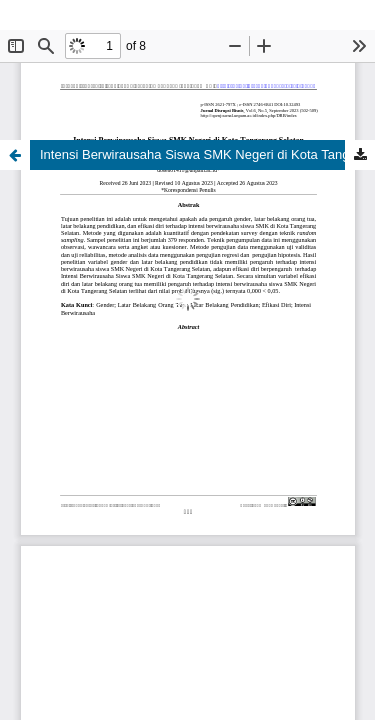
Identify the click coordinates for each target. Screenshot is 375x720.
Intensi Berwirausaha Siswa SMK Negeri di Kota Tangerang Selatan (207, 154)
